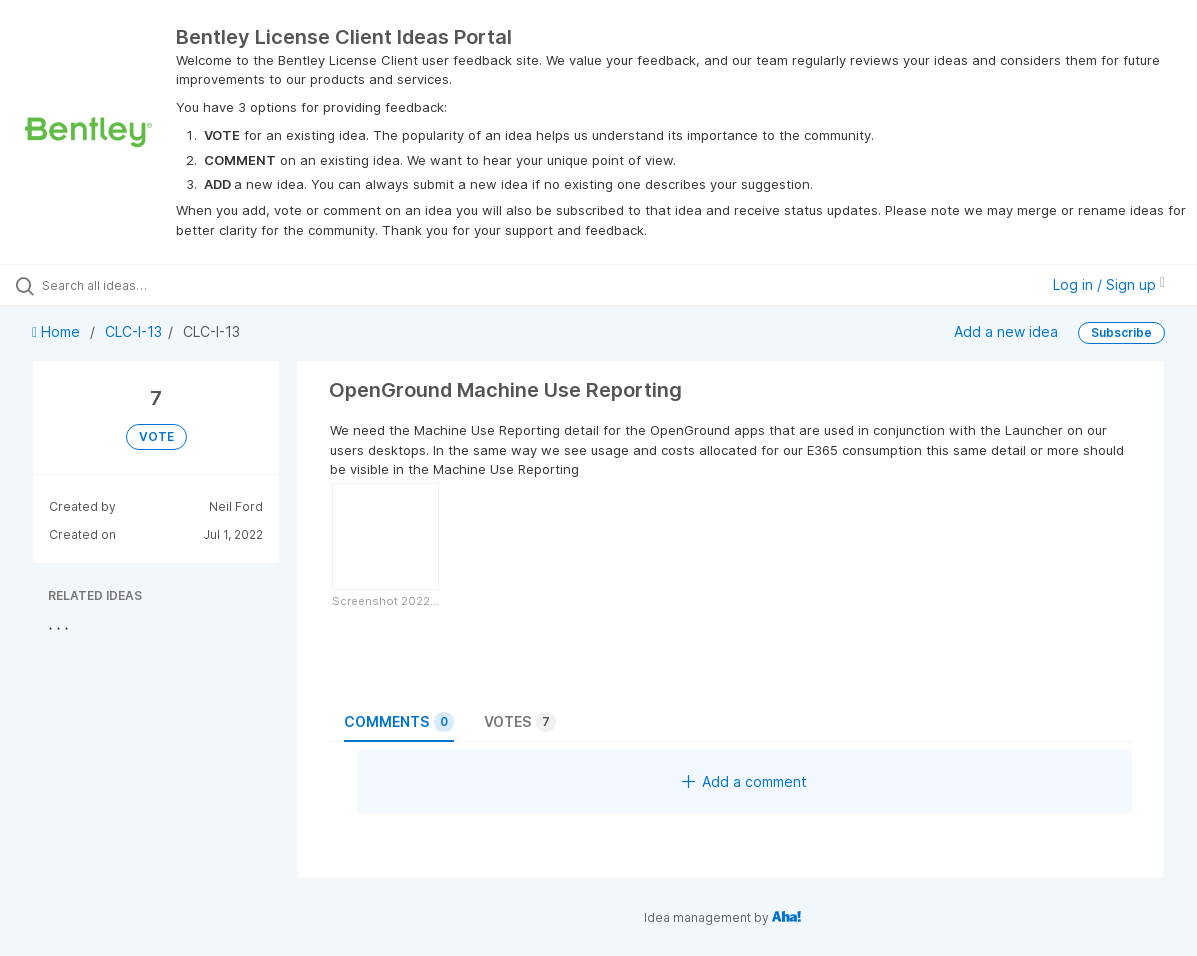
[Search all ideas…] (144, 285)
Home (58, 331)
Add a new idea (1006, 331)
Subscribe (1121, 332)
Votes (520, 722)
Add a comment (744, 781)
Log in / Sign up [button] (1109, 284)
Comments (399, 722)
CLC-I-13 (133, 331)
